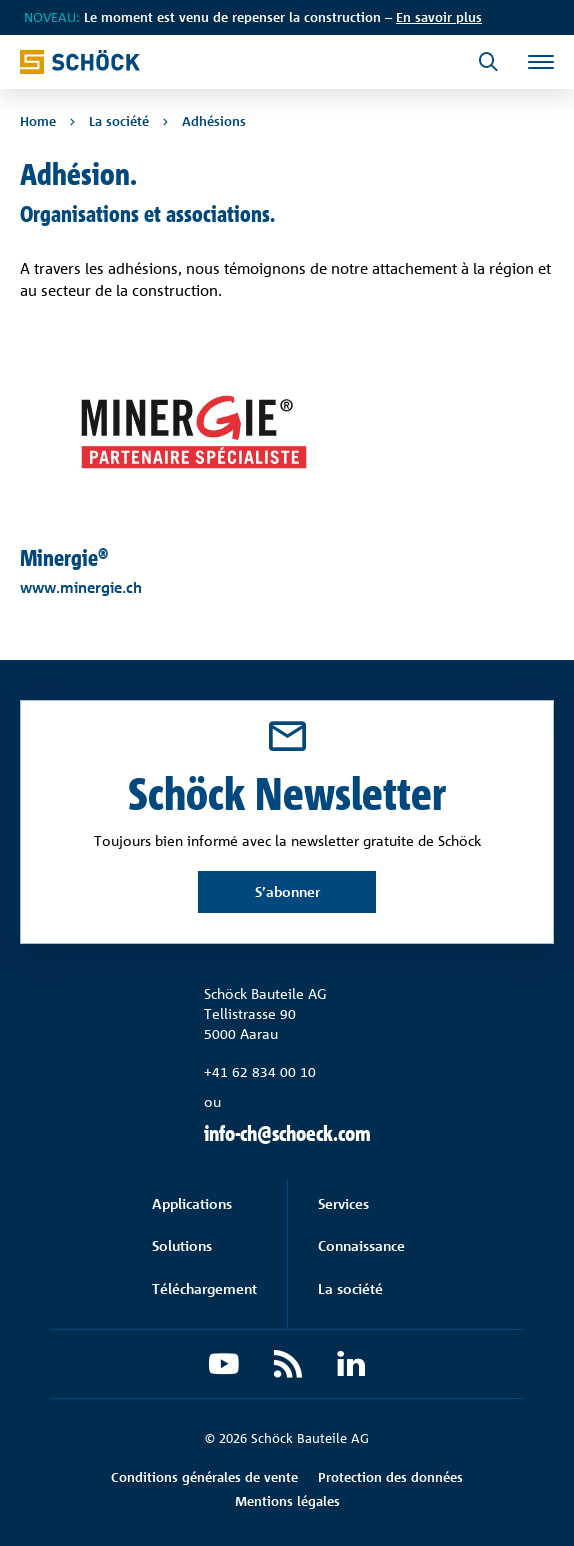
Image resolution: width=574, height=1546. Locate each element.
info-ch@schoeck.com (287, 1133)
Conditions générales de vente (204, 1477)
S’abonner (287, 891)
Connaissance (361, 1245)
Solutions (182, 1245)
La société (350, 1288)
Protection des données (390, 1477)
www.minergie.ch (81, 587)
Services (343, 1203)
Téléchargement (204, 1288)
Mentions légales (287, 1501)
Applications (192, 1203)
